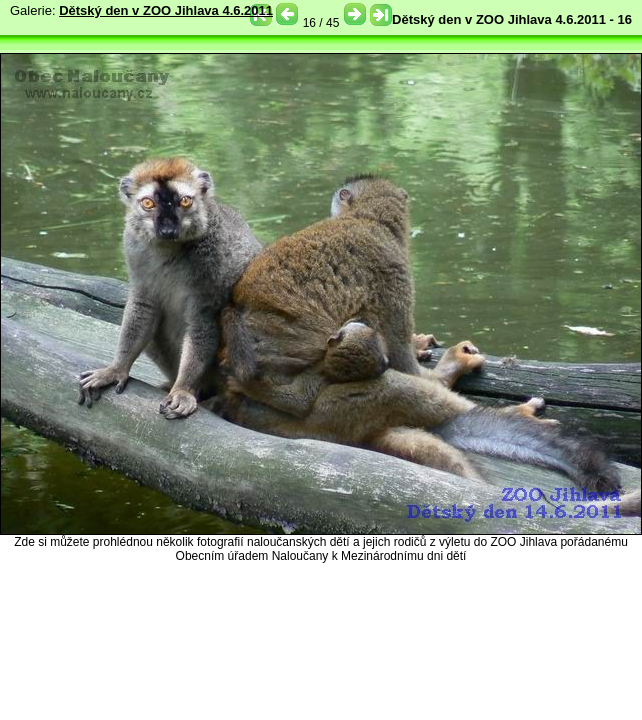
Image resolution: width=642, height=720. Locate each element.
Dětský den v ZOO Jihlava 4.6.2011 (166, 10)
